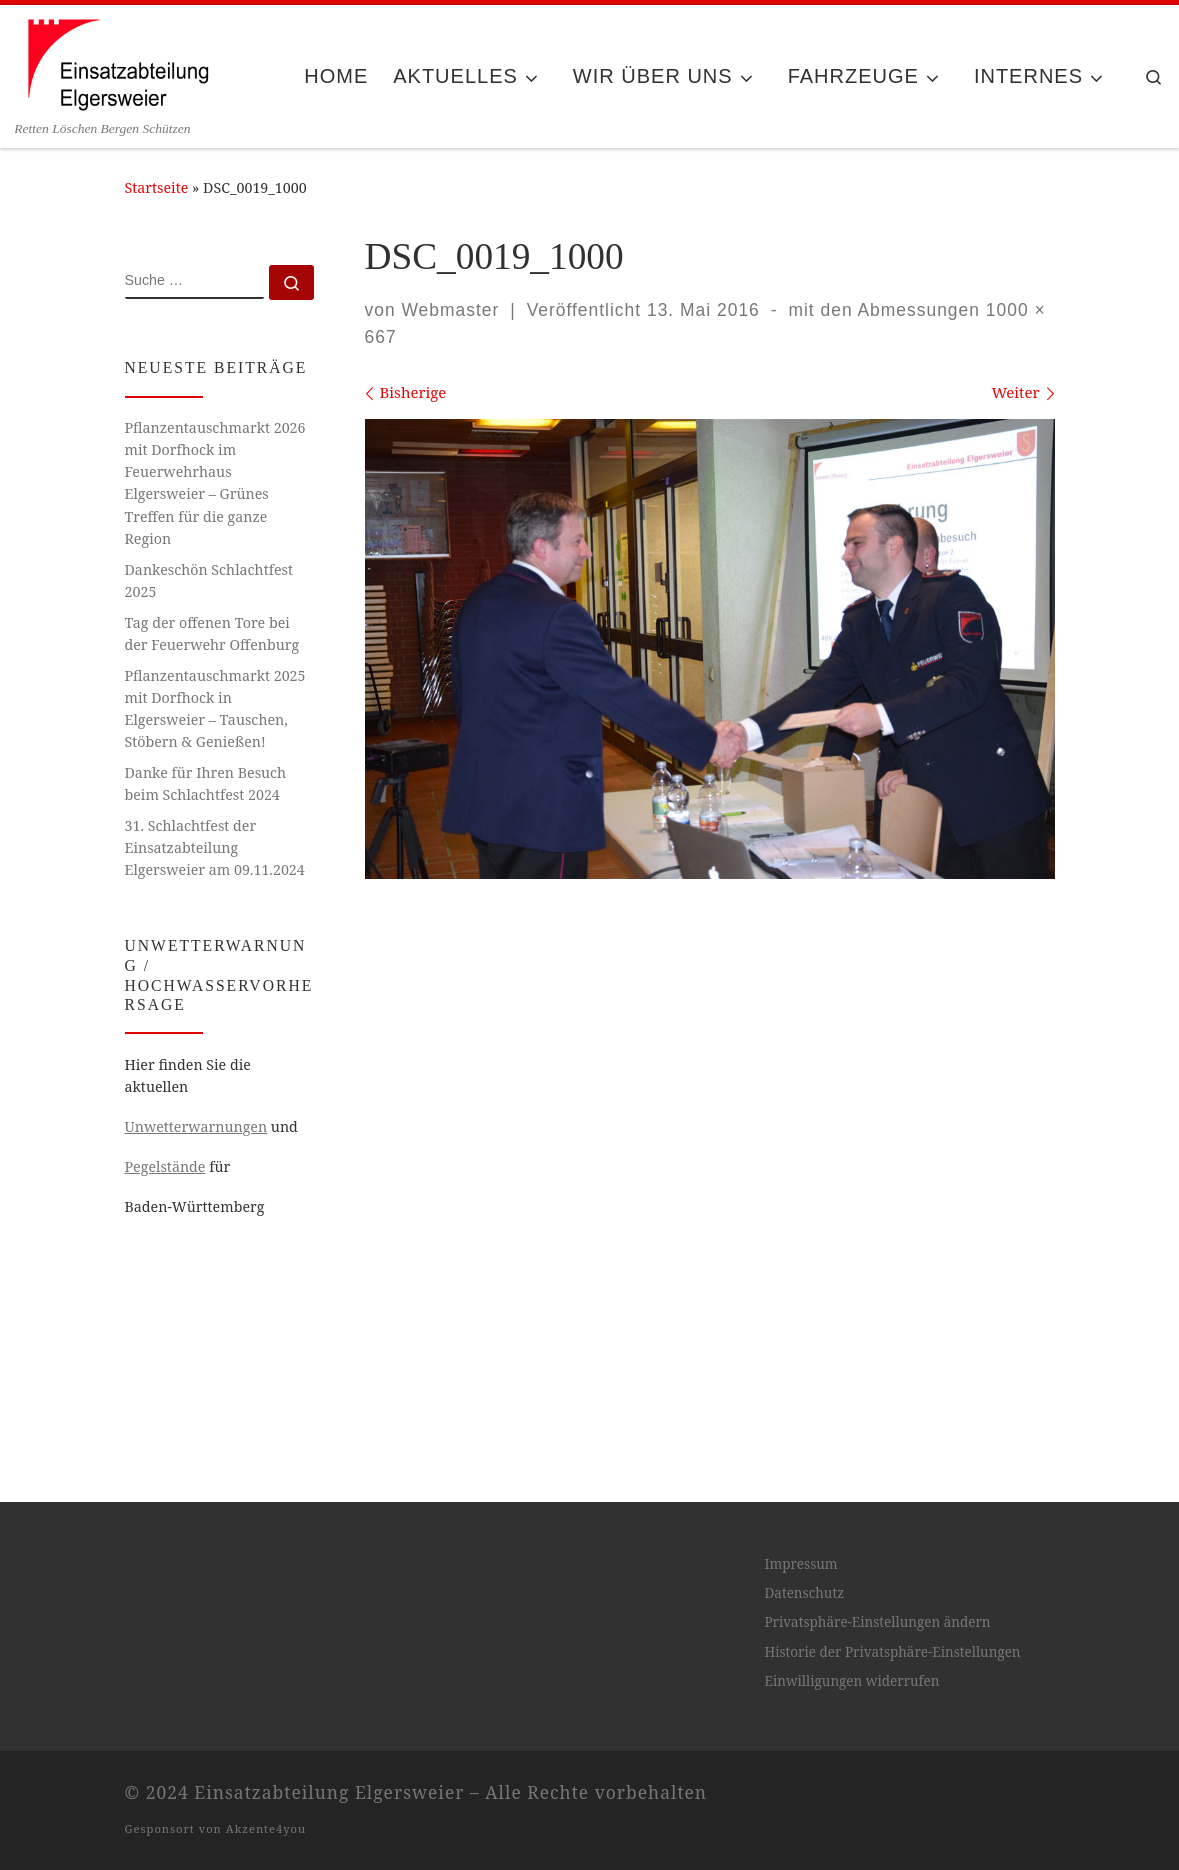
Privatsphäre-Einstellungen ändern (877, 1683)
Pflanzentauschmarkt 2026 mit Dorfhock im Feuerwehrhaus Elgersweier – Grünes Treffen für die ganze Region (215, 482)
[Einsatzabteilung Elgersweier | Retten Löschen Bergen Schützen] (117, 62)
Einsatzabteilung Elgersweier (329, 1852)
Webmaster (450, 310)
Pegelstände (165, 1166)
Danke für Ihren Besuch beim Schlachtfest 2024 (206, 783)
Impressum (800, 1624)
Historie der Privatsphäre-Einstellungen (892, 1713)
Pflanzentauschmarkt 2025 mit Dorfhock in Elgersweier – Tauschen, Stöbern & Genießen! (215, 708)
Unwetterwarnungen (196, 1126)
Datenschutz (804, 1654)
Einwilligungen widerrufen (851, 1742)
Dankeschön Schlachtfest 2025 (209, 580)
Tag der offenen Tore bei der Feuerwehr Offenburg (212, 633)
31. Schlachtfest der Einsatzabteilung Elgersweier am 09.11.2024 (215, 847)
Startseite (157, 187)
